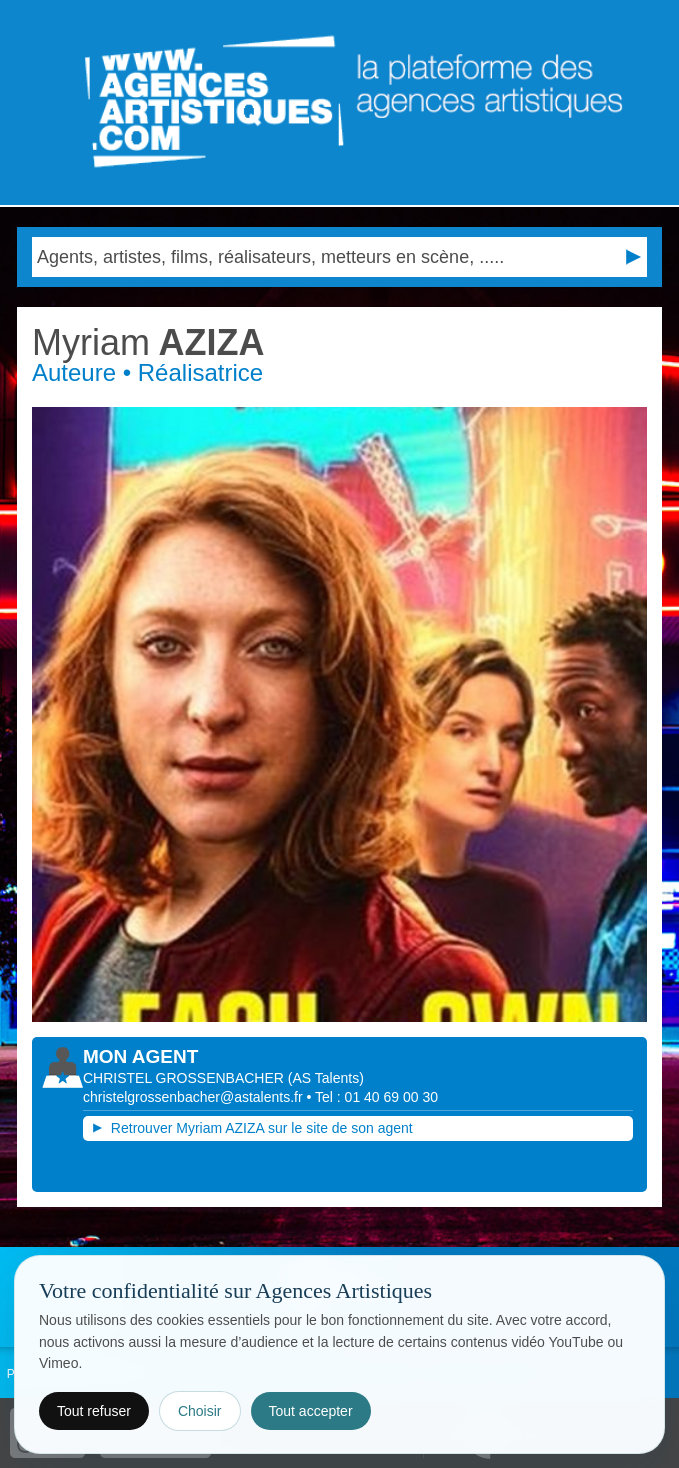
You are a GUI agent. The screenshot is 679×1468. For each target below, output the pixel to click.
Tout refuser (94, 1411)
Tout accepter (311, 1411)
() (326, 1078)
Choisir (200, 1411)
